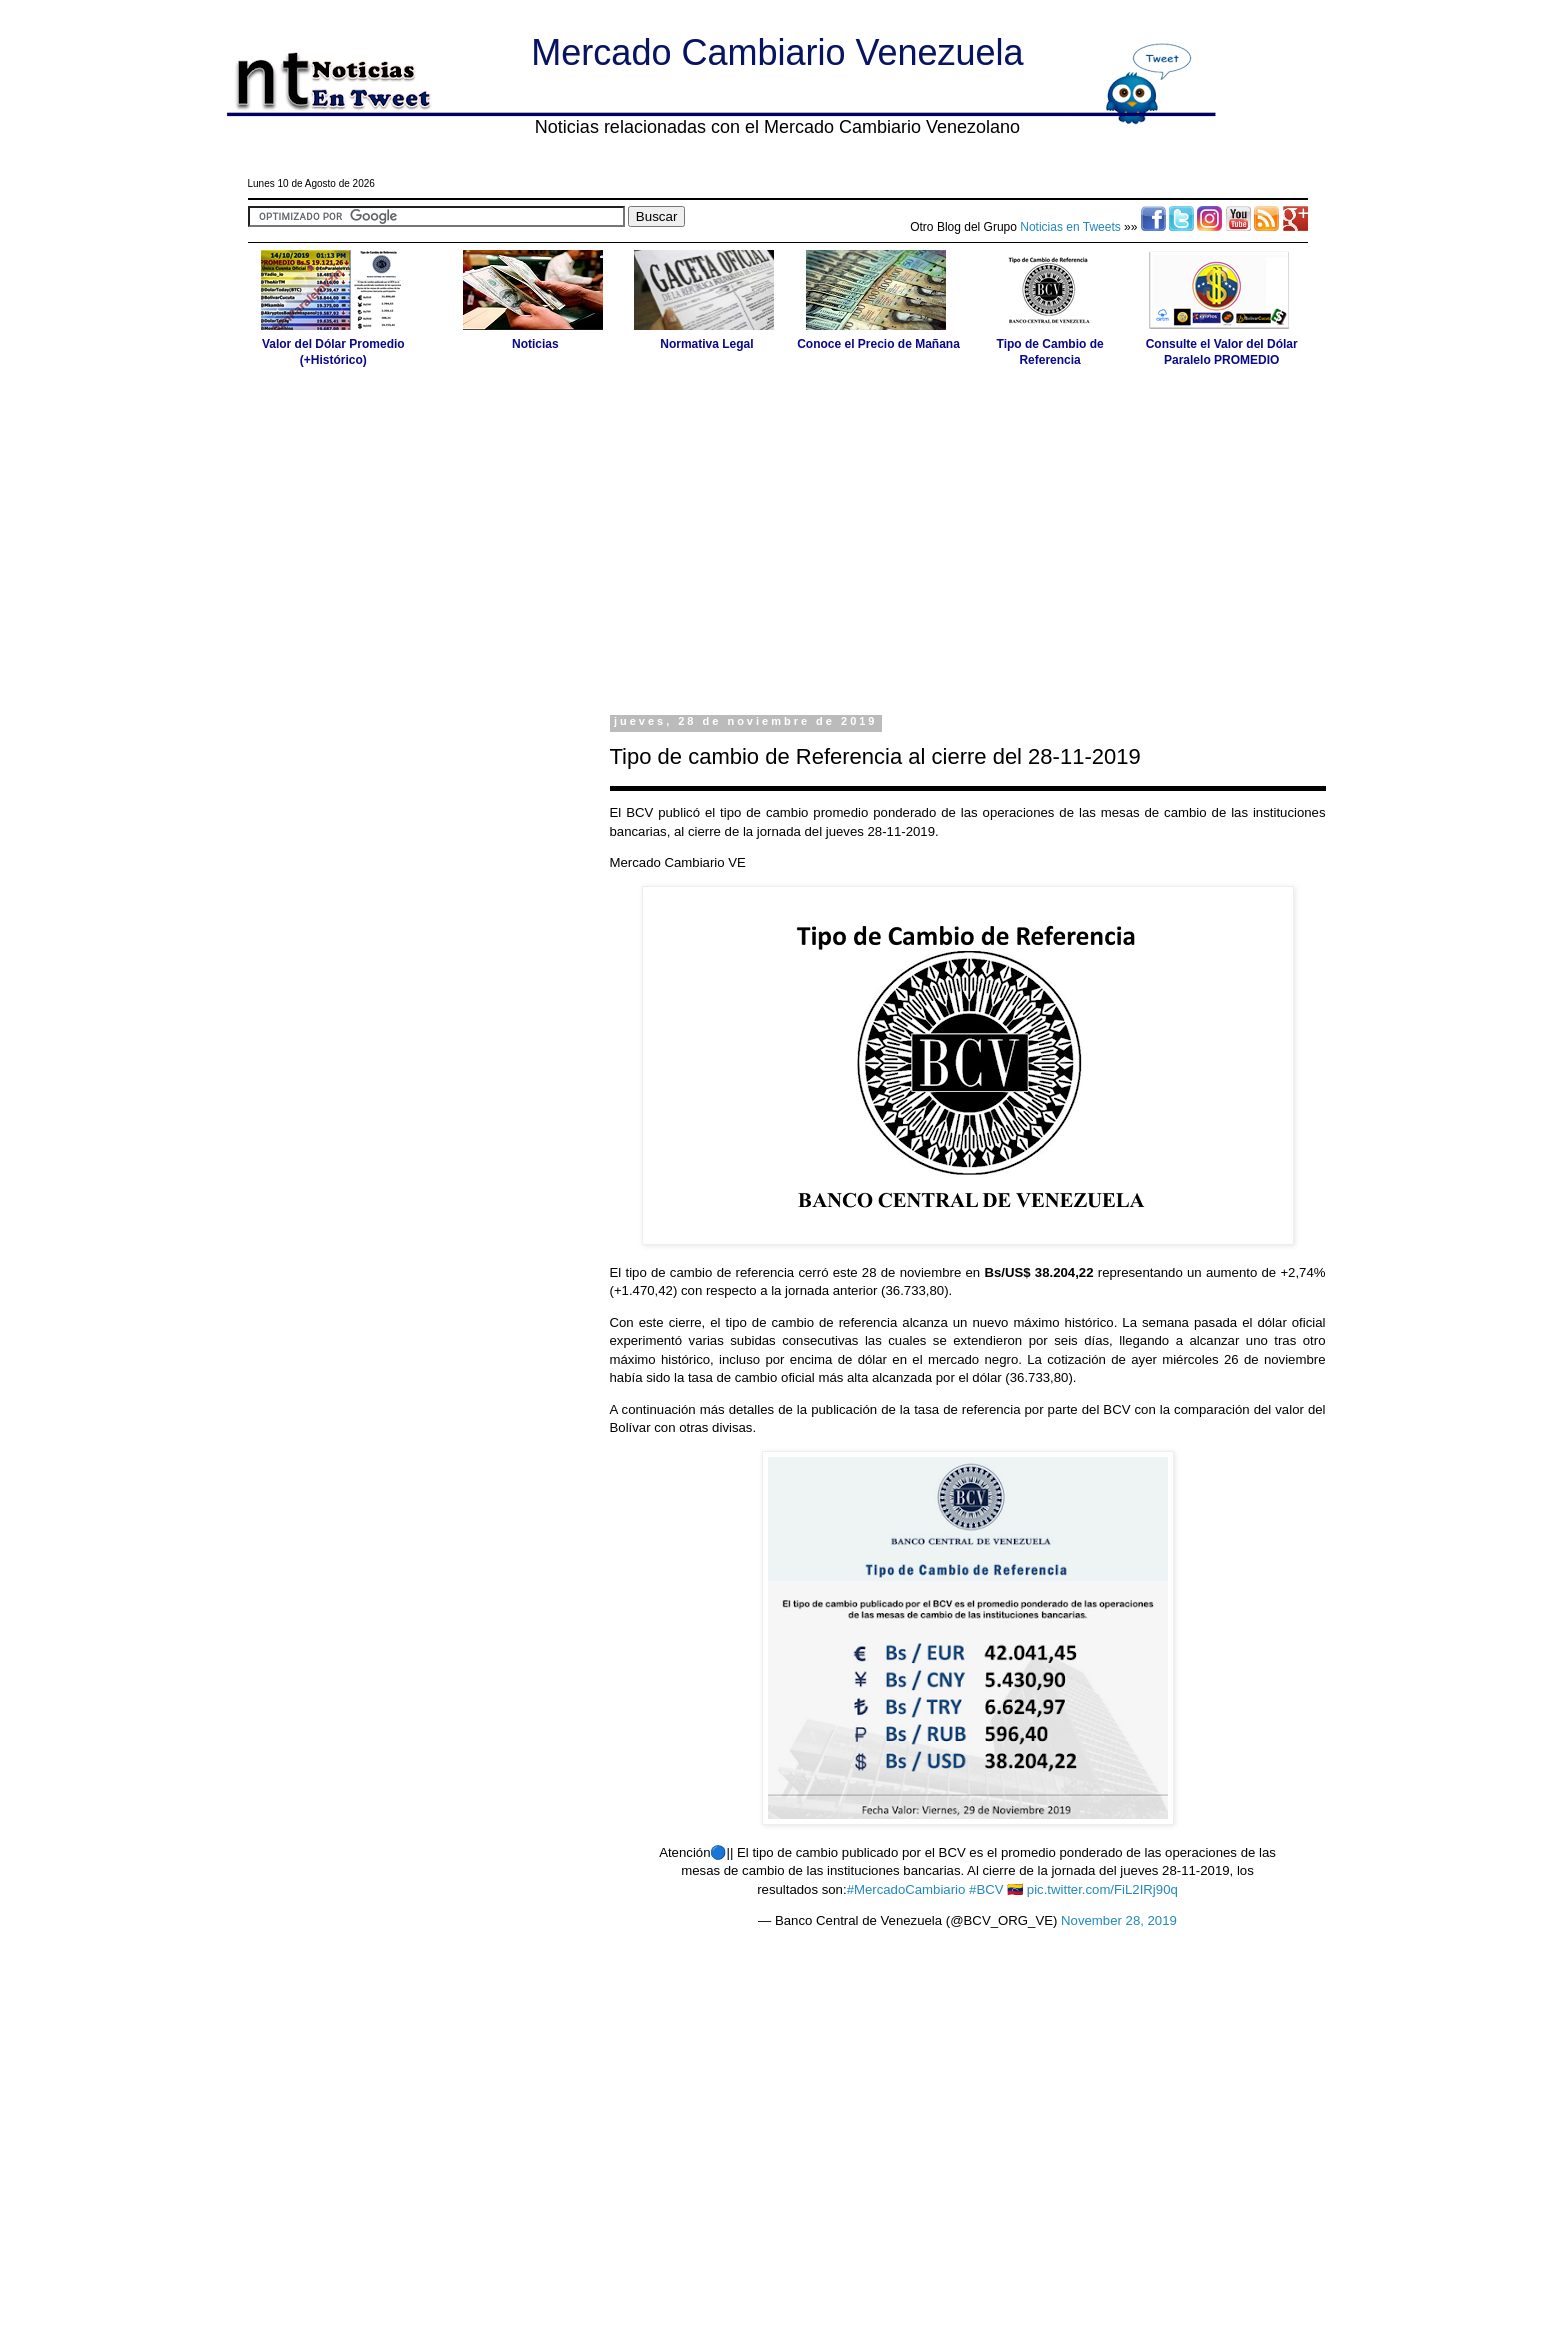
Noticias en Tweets (1070, 227)
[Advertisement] (778, 540)
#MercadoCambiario (906, 1889)
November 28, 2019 (1119, 1920)
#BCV (986, 1889)
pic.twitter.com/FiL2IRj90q (1102, 1889)
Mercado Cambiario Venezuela (777, 52)
